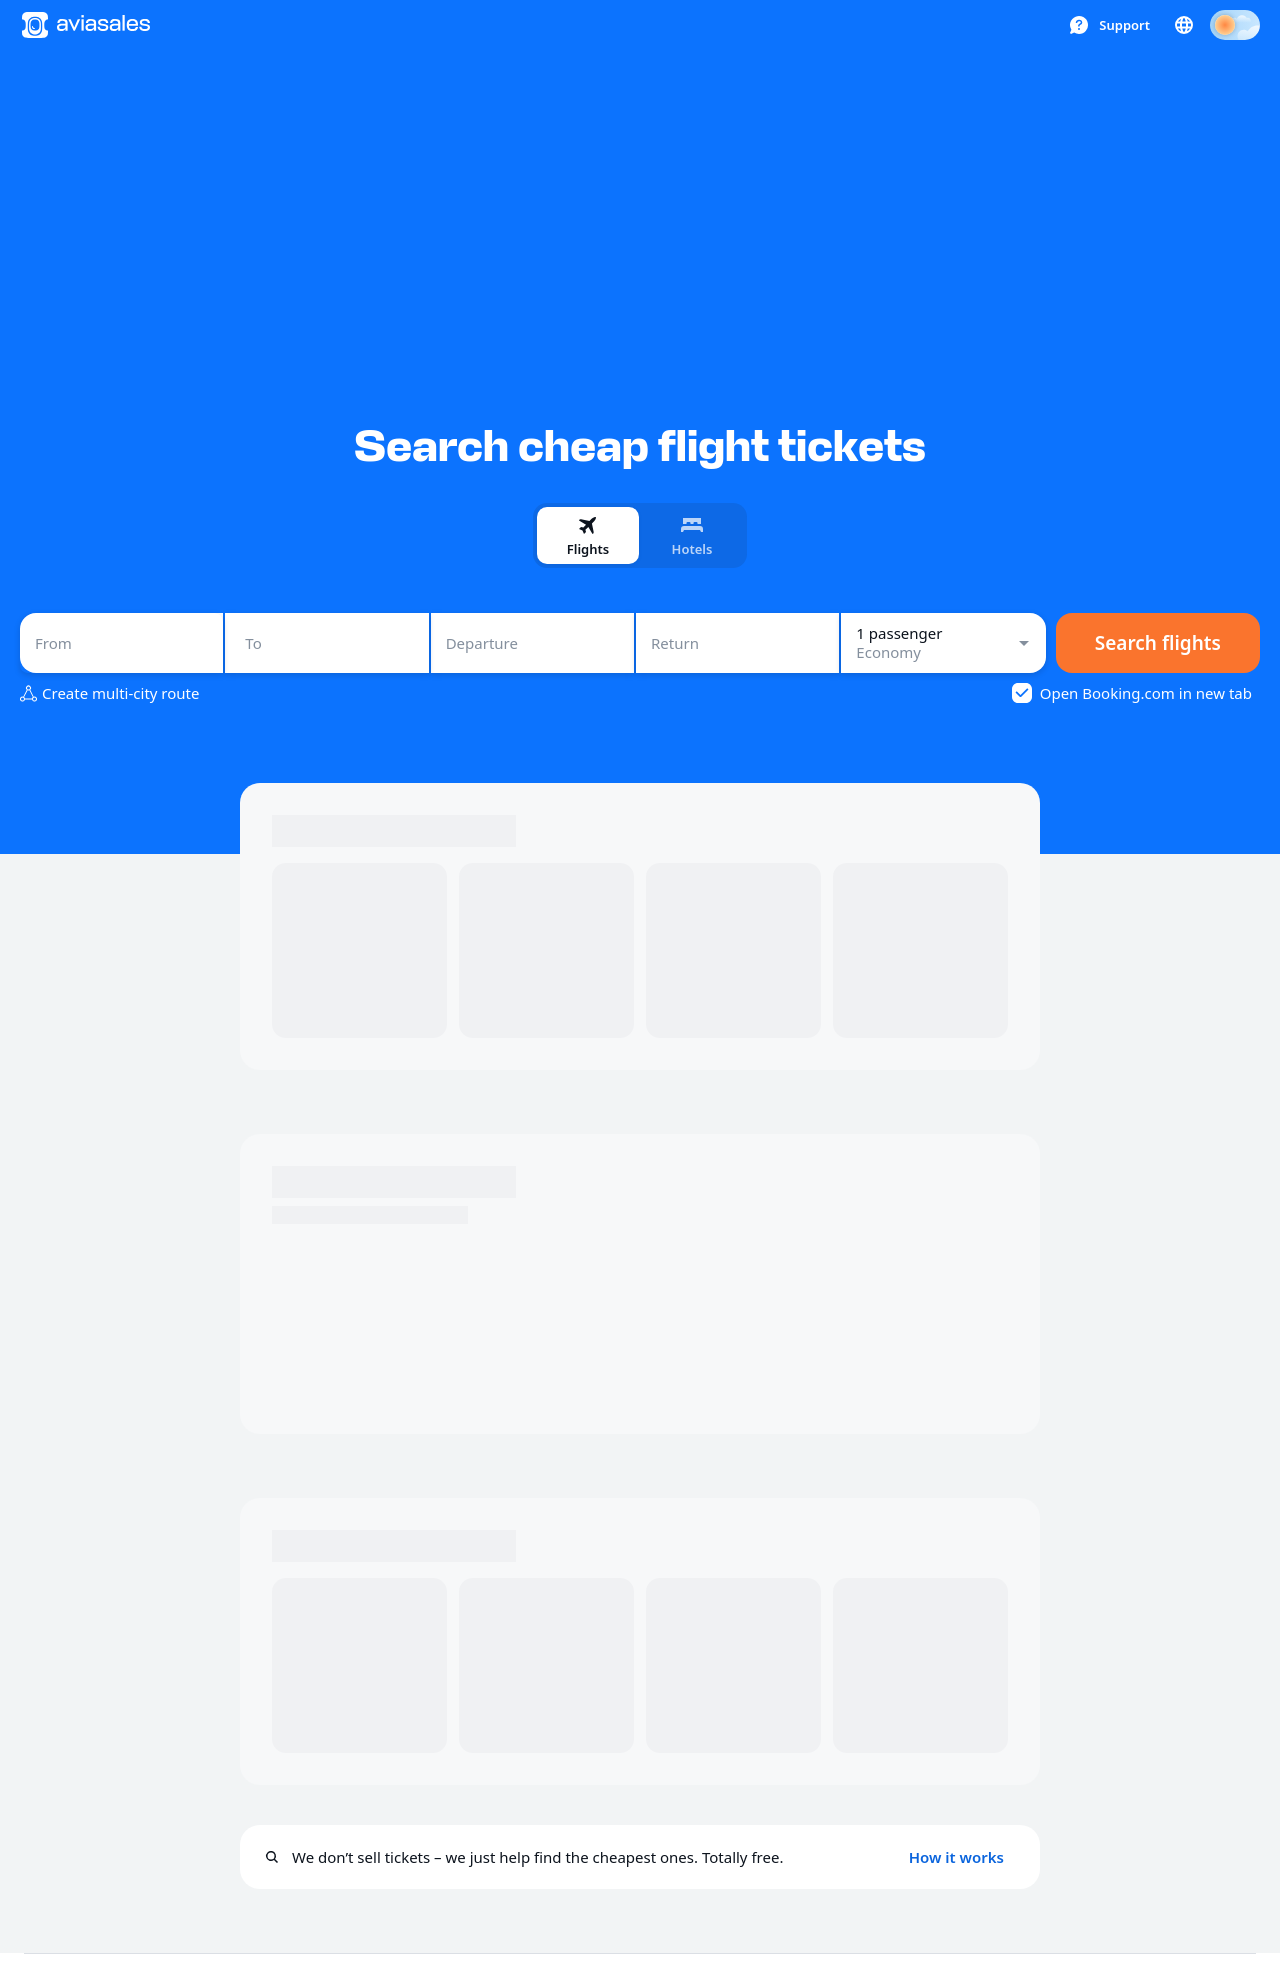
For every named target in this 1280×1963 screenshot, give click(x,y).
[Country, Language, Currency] (1184, 25)
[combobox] (121, 643)
